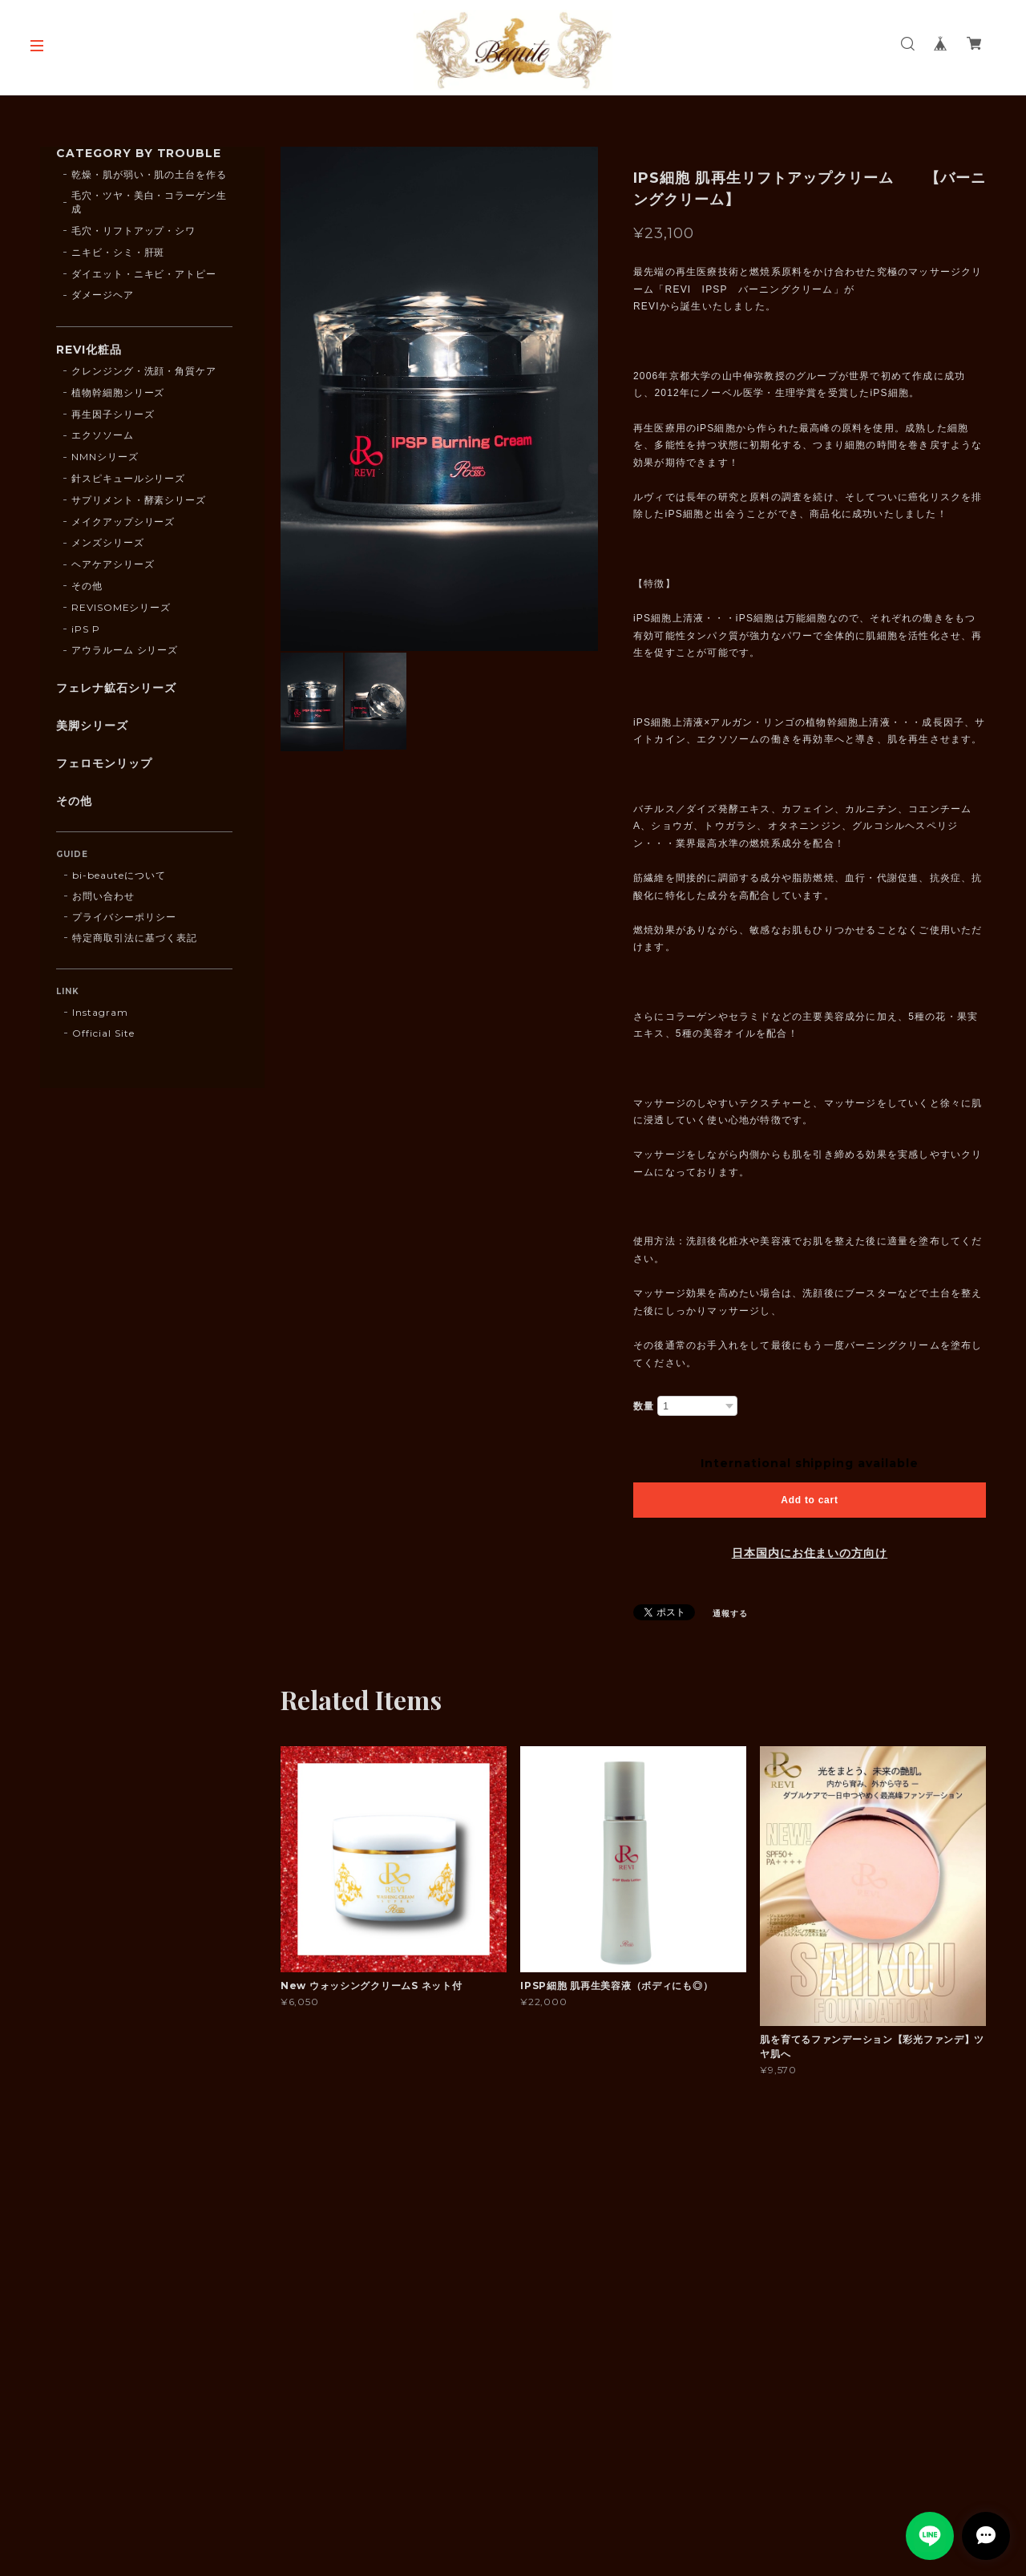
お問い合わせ (103, 896)
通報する (730, 1613)
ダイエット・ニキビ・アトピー (143, 274)
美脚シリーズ (92, 726)
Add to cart (809, 1500)
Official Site (103, 1033)
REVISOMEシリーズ (121, 607)
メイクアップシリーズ (123, 522)
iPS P (85, 629)
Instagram (100, 1012)
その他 (87, 586)
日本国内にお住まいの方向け (809, 1553)
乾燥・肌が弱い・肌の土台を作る (149, 174)
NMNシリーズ (105, 457)
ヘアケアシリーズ (113, 564)
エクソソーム (102, 435)
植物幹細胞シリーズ (118, 392)
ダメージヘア (102, 295)
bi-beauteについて (118, 875)
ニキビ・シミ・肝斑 (118, 252)
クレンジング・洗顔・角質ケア (143, 371)
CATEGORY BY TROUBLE (138, 153)
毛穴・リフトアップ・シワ (133, 230)
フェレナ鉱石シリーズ (116, 688)
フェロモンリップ (104, 763)
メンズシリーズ (107, 542)
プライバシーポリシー (124, 917)
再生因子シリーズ (113, 414)
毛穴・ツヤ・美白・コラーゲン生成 (149, 202)
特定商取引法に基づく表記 (134, 938)
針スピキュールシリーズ (128, 478)
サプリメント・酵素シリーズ (138, 500)
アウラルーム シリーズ (125, 650)
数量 (643, 1406)
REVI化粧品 (89, 350)
